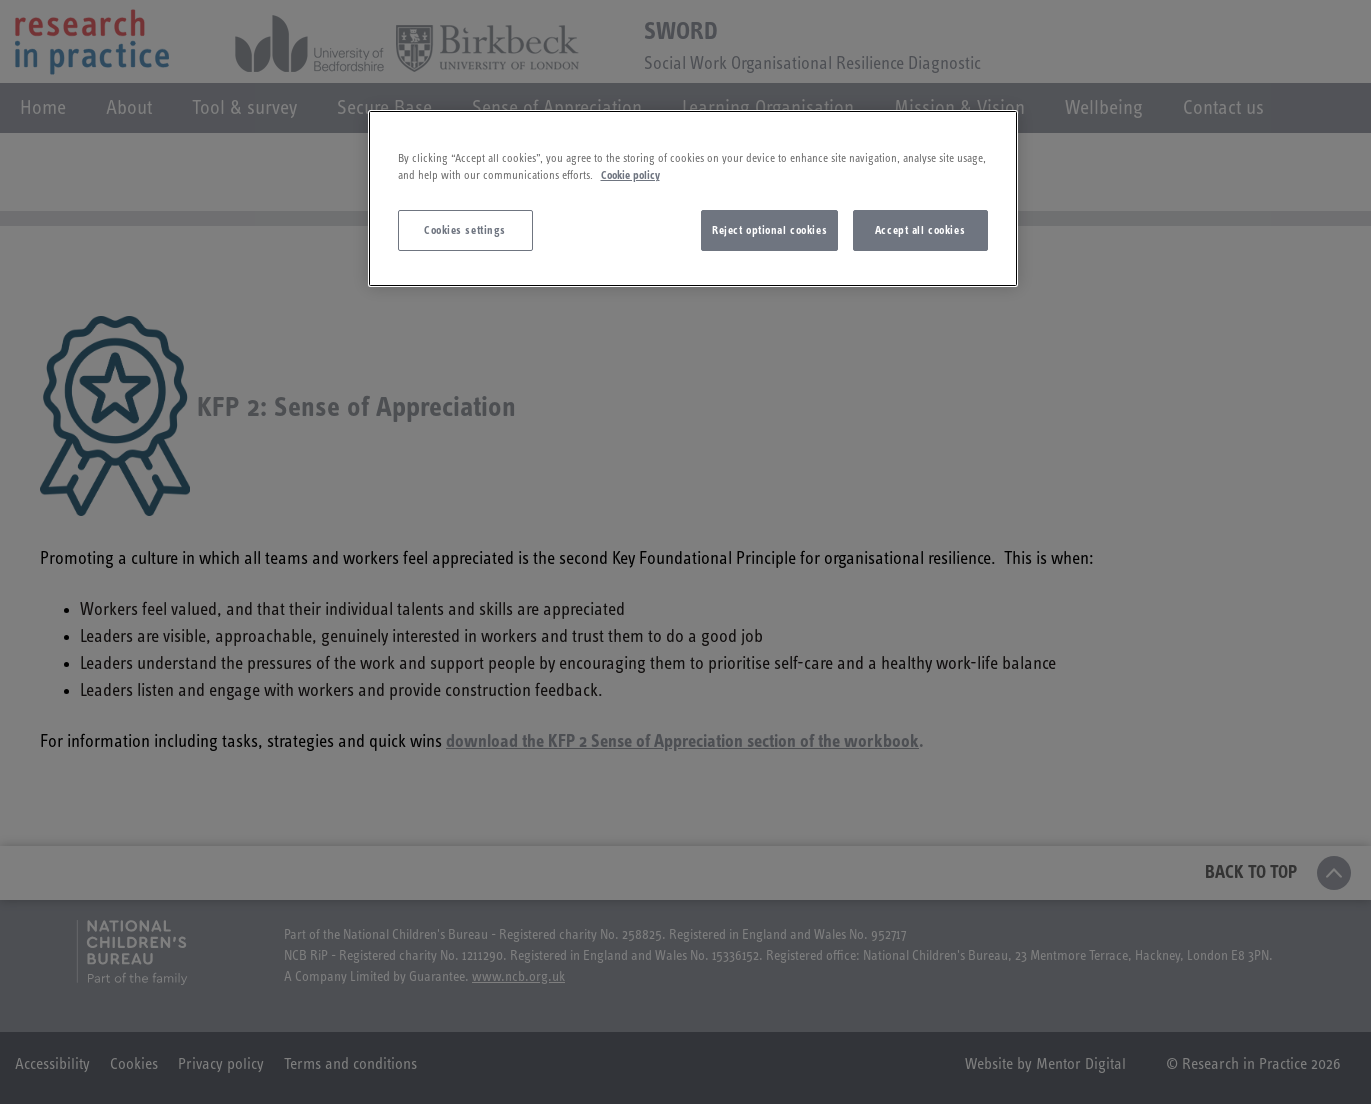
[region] (693, 198)
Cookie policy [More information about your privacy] (630, 175)
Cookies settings (465, 230)
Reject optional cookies (769, 230)
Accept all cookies (920, 230)
